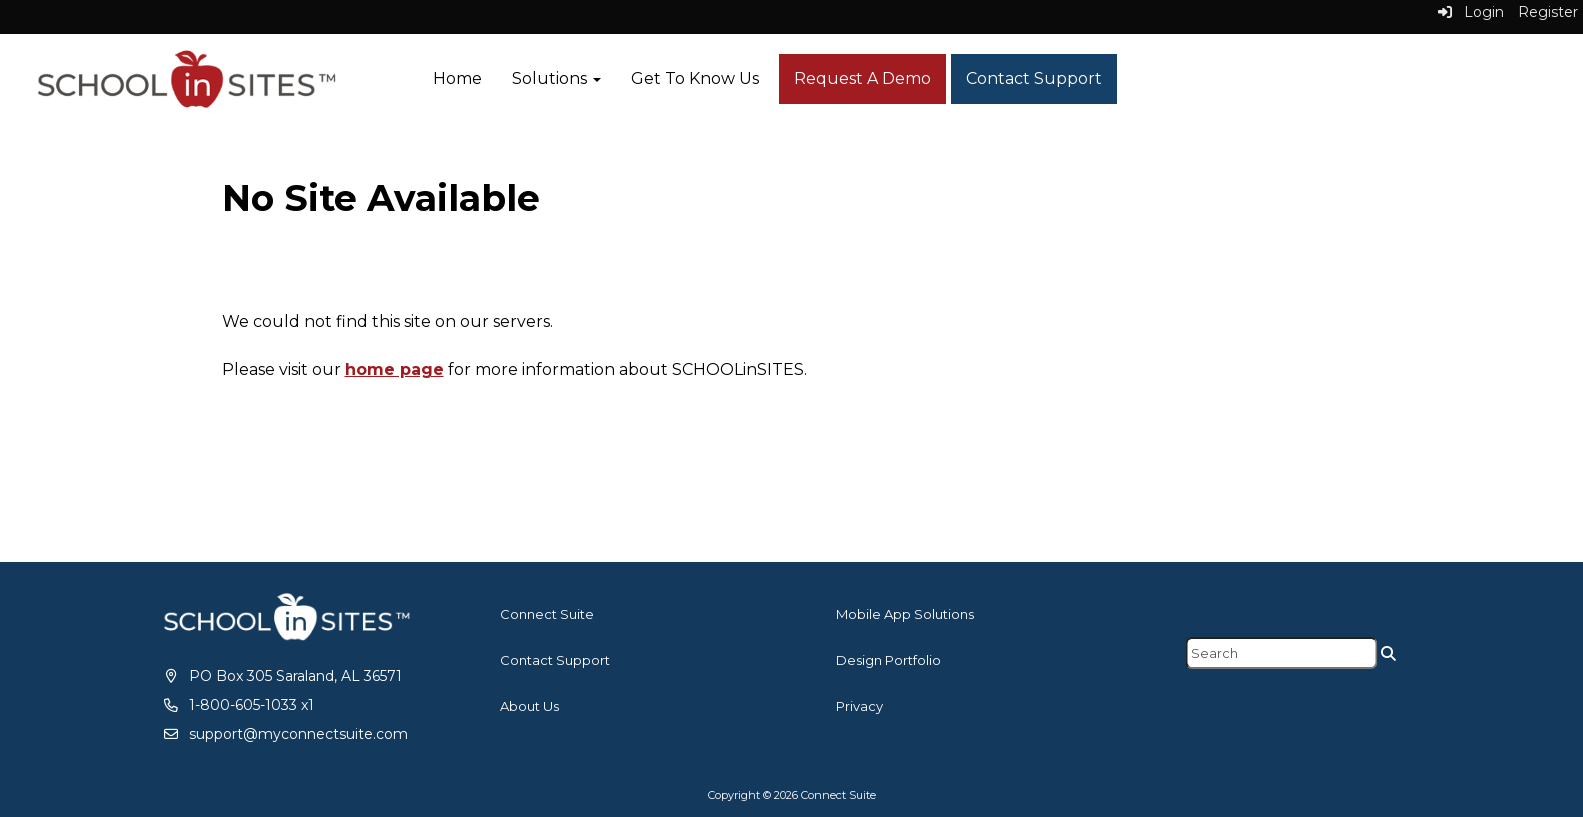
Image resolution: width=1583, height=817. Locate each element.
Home (457, 78)
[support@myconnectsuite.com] (285, 734)
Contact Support (1034, 78)
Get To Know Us (695, 78)
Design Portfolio (888, 660)
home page (394, 369)
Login (1471, 12)
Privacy (859, 706)
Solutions (556, 78)
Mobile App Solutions (905, 614)
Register (1548, 12)
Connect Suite (547, 614)
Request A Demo (862, 78)
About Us (529, 706)
